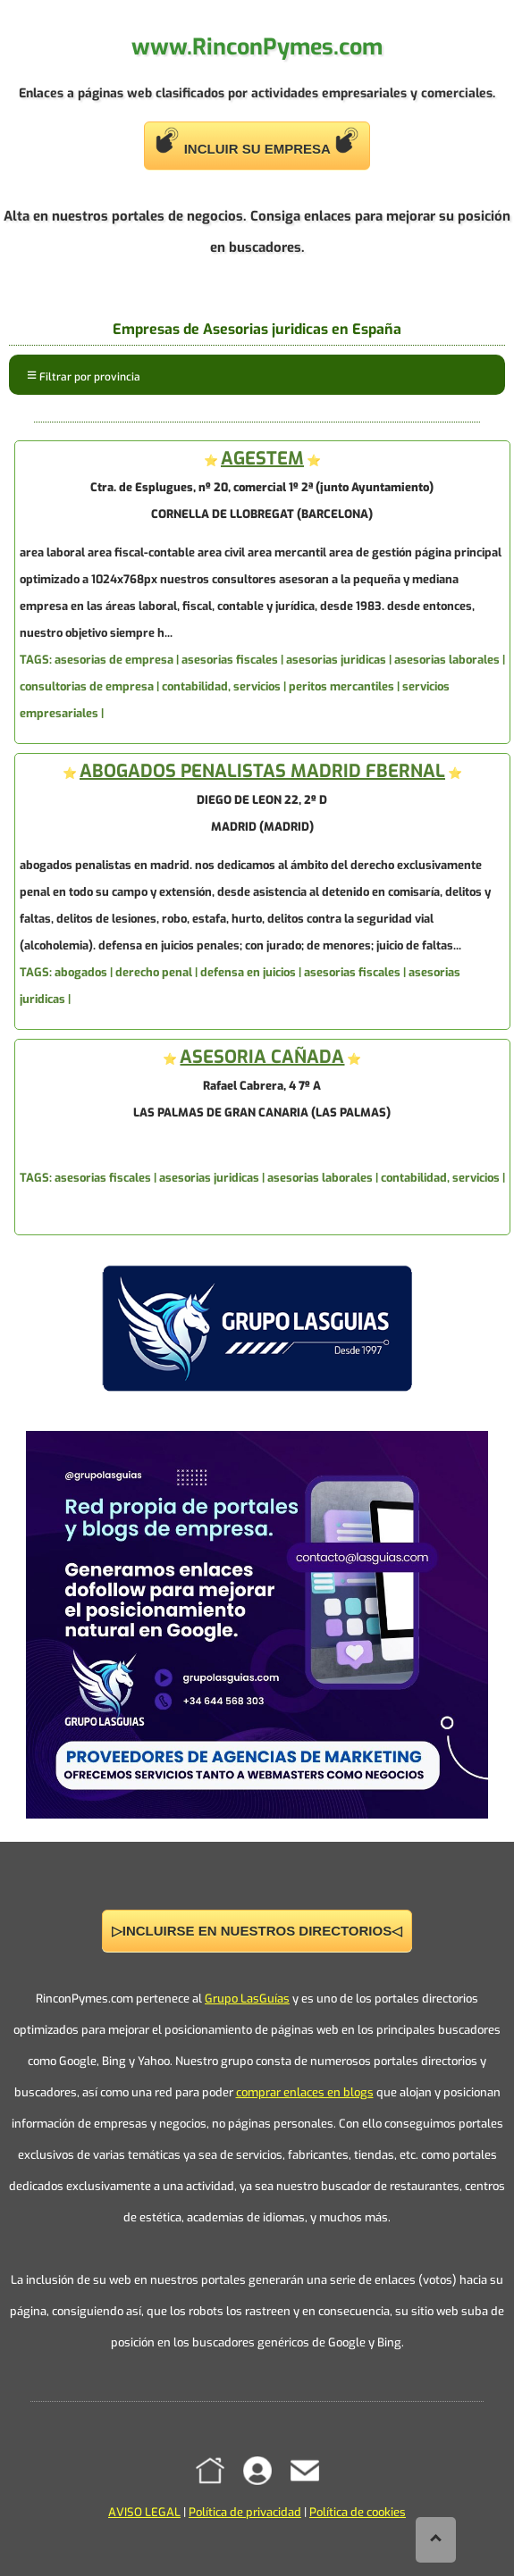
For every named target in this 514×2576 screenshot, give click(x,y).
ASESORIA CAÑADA (262, 1057)
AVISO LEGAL (144, 2512)
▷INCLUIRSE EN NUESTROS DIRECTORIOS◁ (257, 1930)
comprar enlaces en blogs (305, 2092)
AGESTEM (262, 459)
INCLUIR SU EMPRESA (257, 141)
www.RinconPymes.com (257, 47)
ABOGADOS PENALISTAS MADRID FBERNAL (262, 771)
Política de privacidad (245, 2512)
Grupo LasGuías (247, 1998)
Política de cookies (357, 2512)
